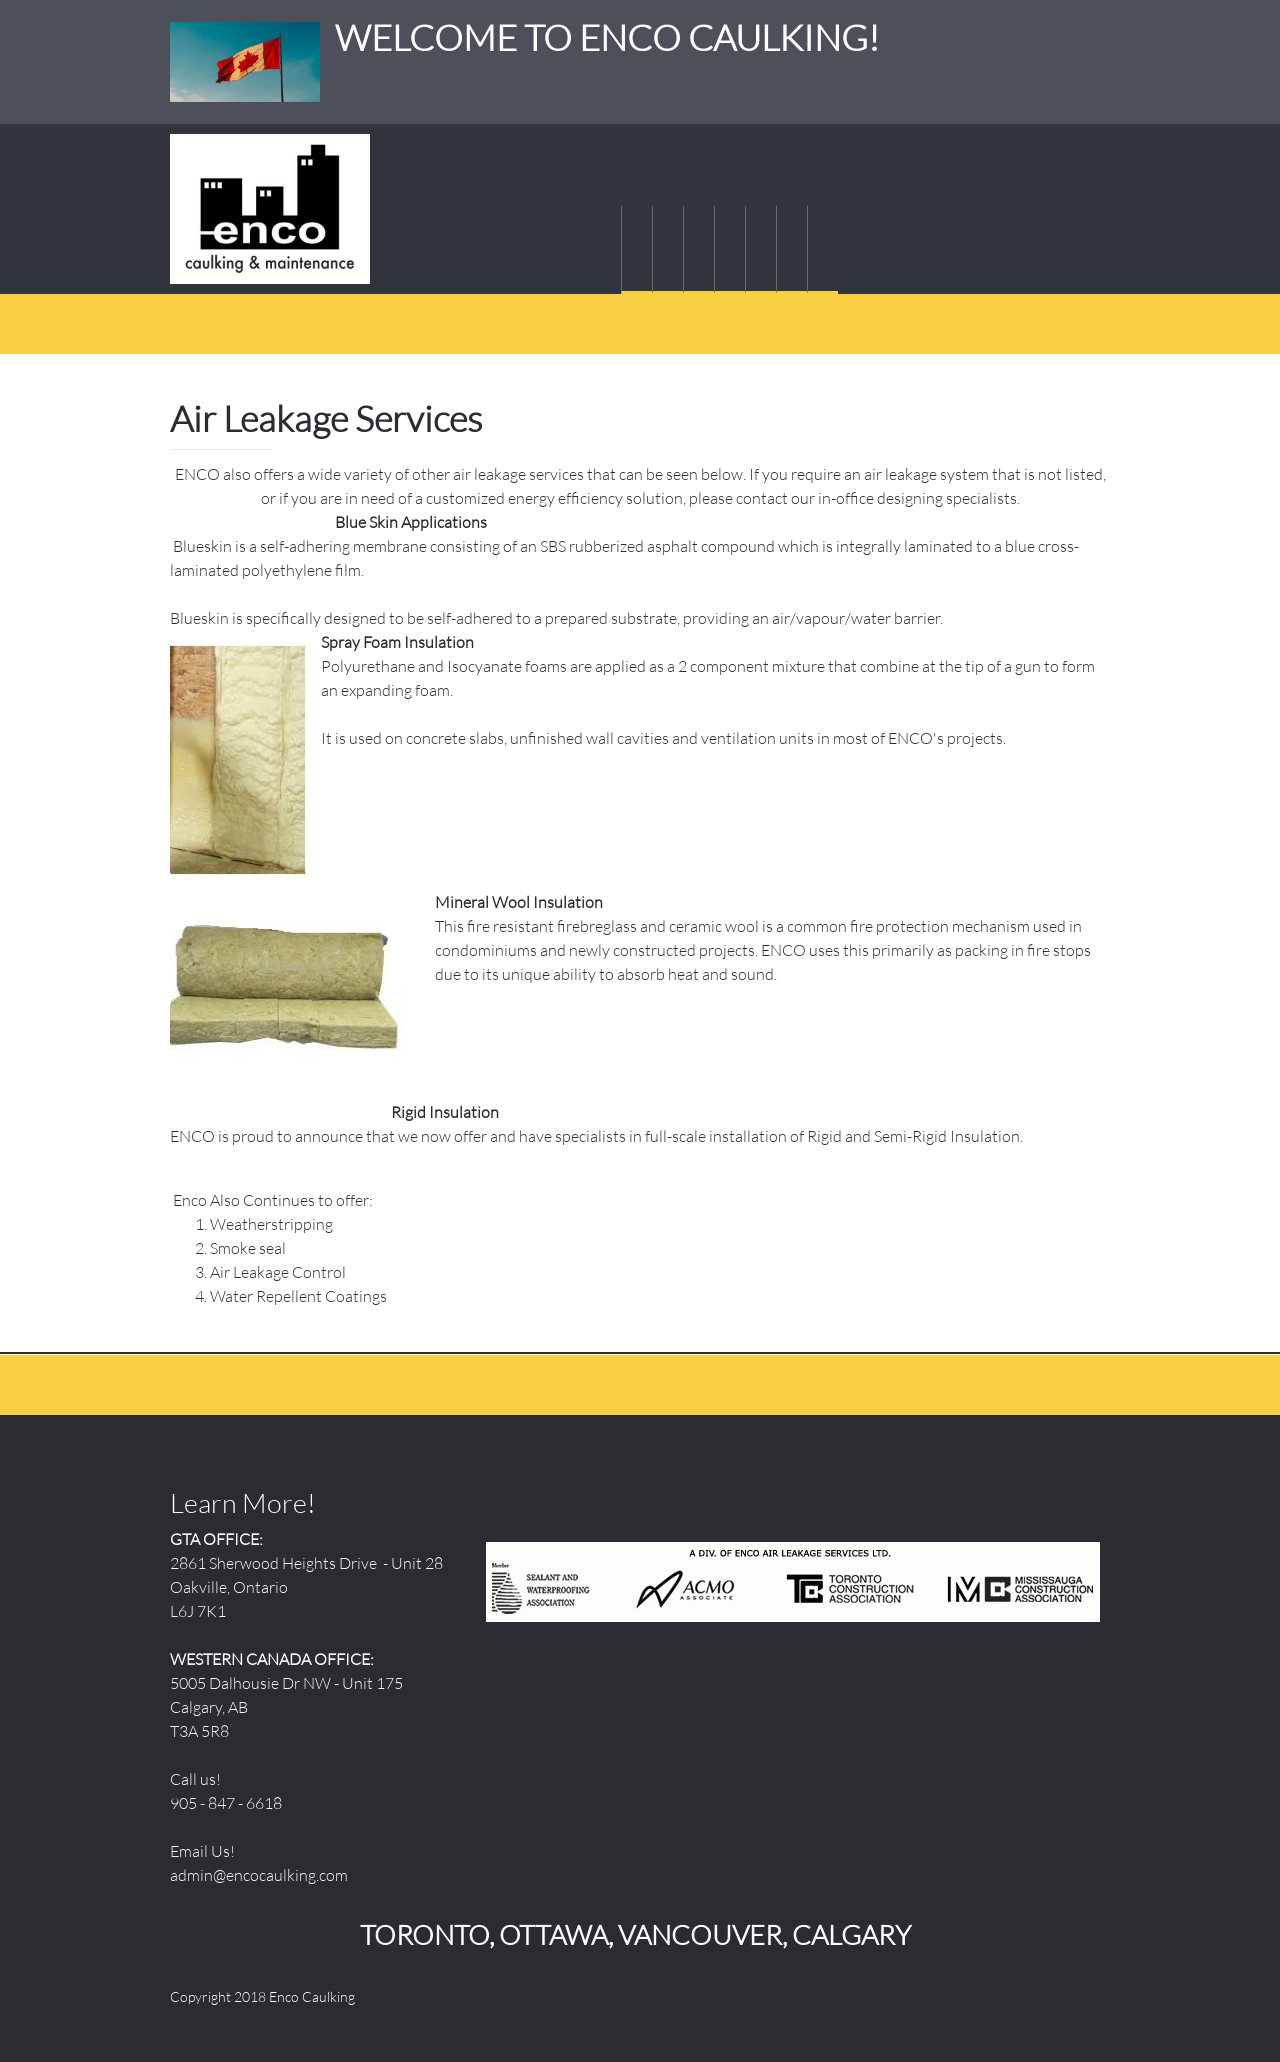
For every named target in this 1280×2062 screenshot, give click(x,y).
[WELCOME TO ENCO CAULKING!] (270, 209)
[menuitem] (636, 250)
